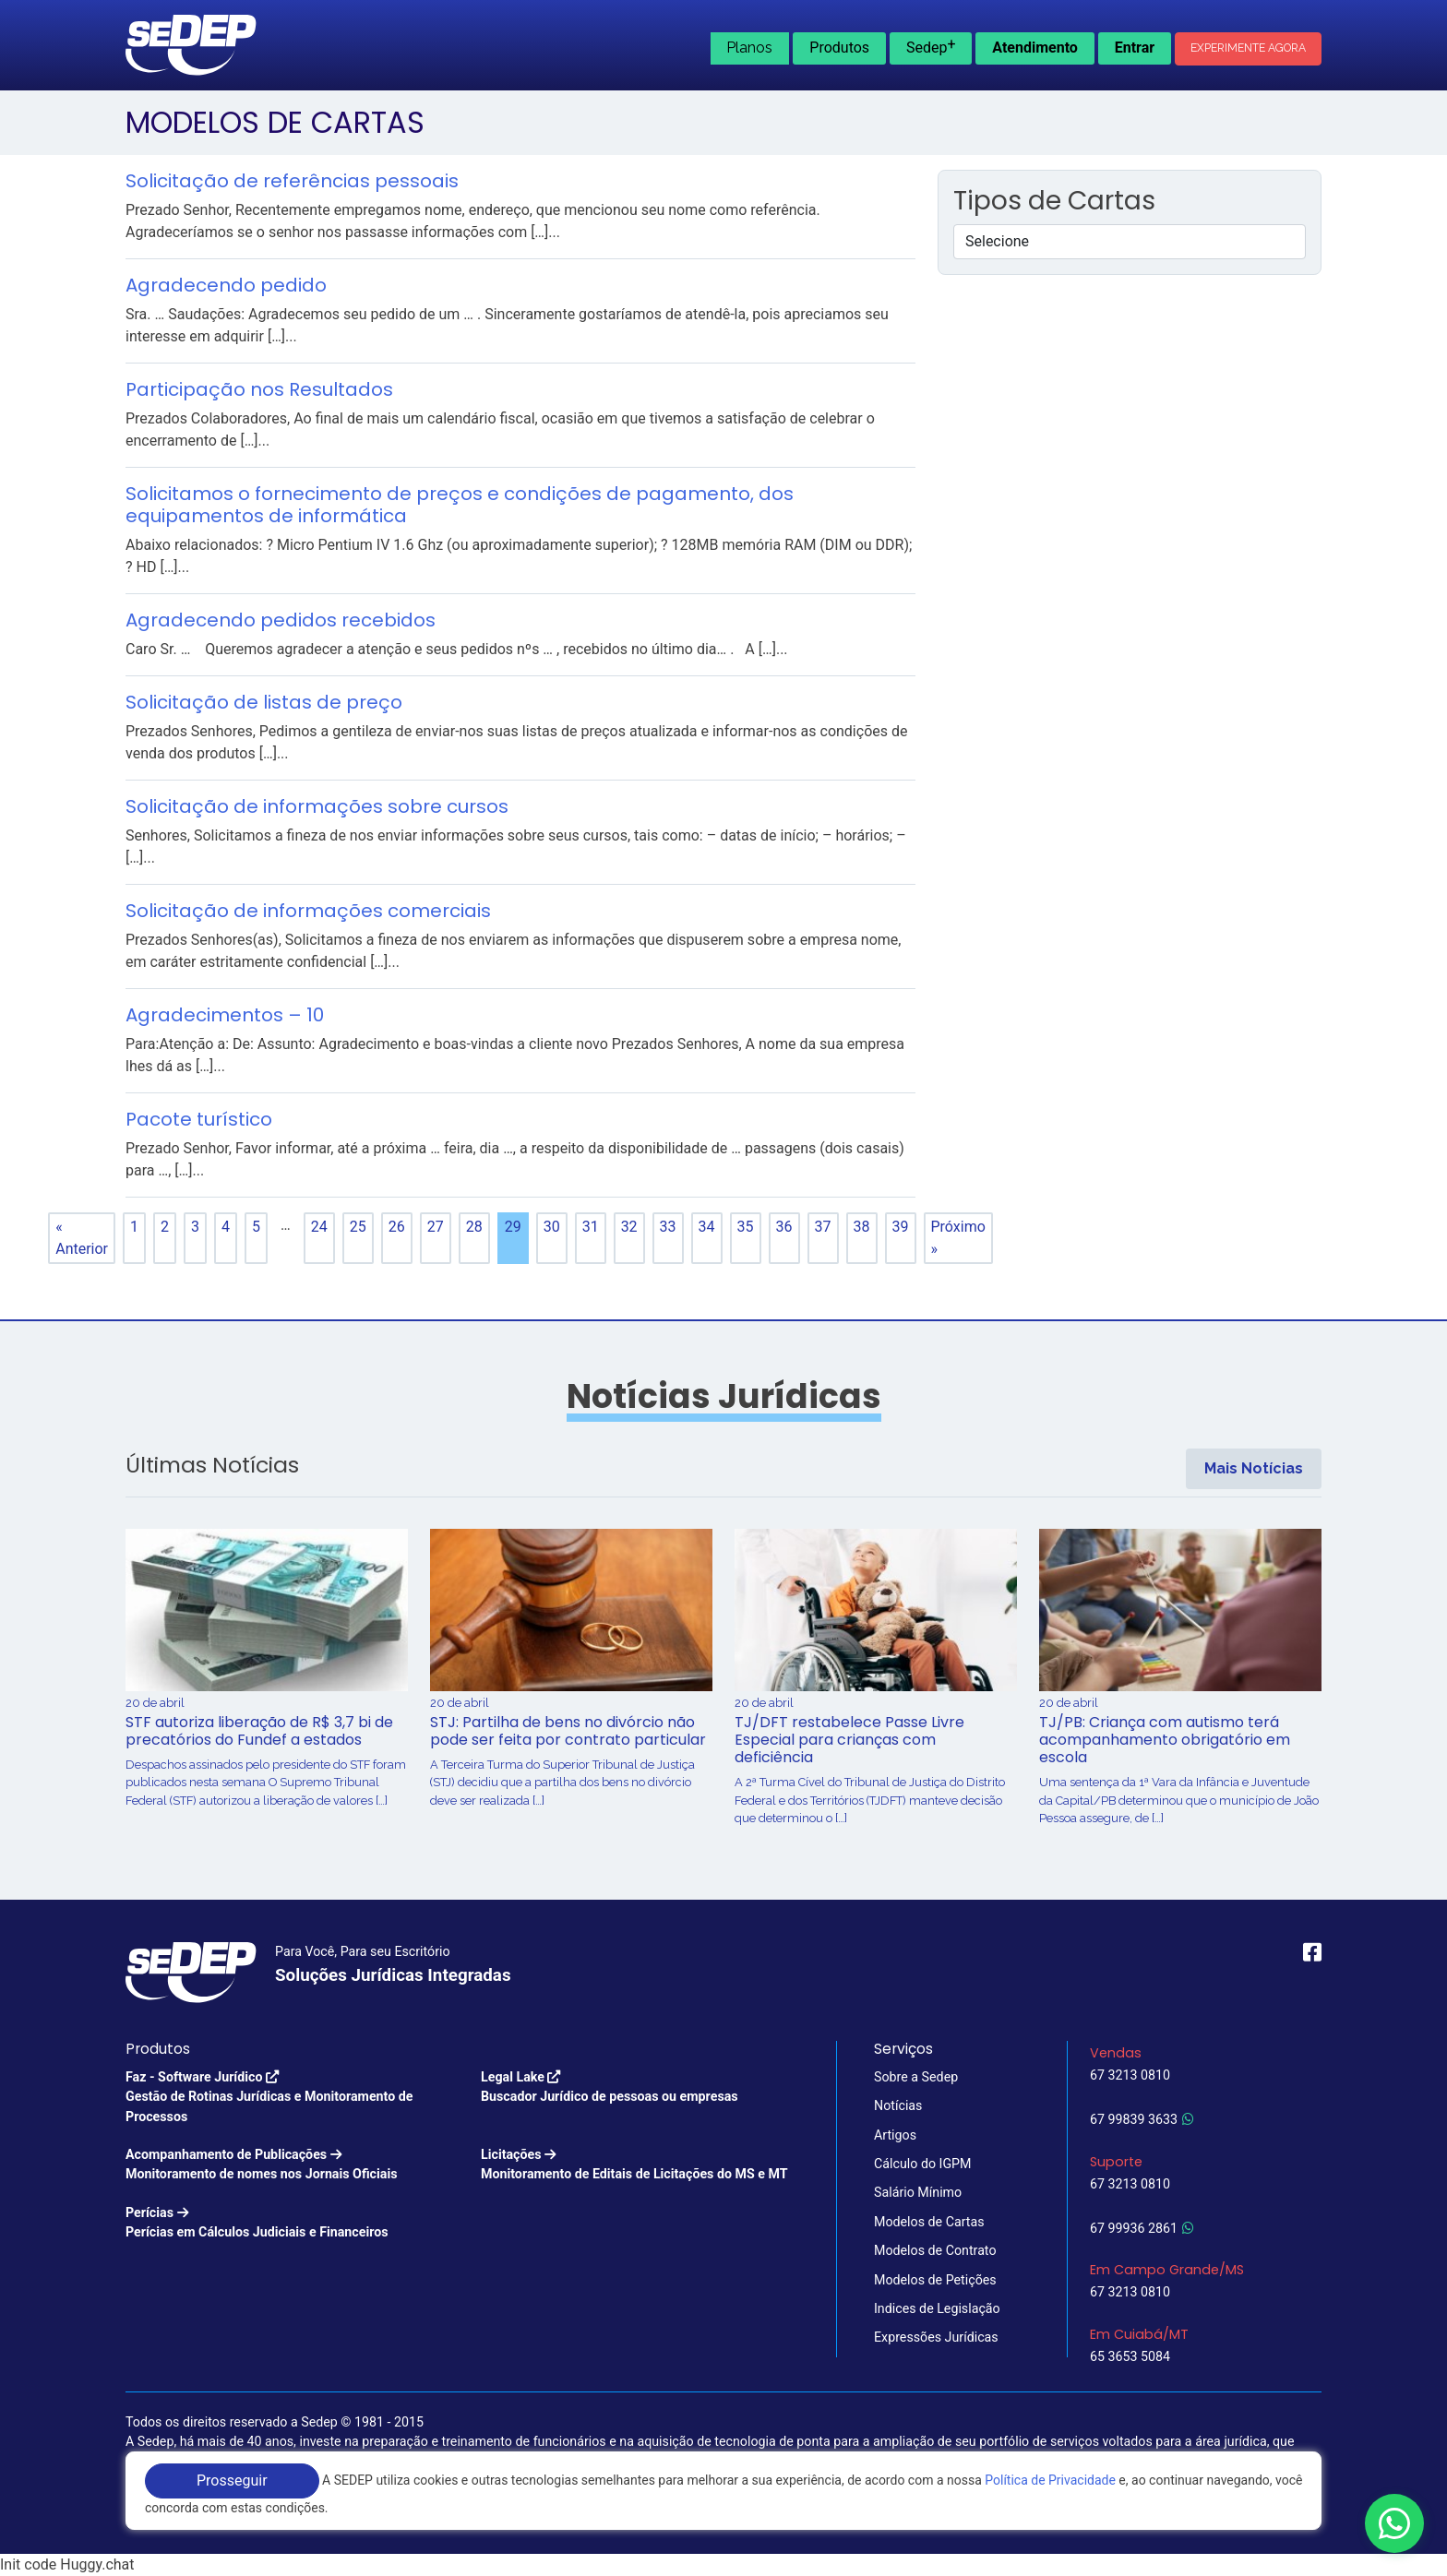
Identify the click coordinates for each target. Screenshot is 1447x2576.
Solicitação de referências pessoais (292, 181)
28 (474, 1226)
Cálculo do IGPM (923, 2163)
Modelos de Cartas (929, 2221)
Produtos (839, 47)
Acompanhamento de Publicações (261, 2166)
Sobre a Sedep (916, 2076)
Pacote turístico (199, 1119)
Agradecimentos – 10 (225, 1015)
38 (862, 1226)
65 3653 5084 (1130, 2356)
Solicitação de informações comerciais (308, 911)
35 (745, 1226)
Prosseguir (232, 2480)
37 (823, 1226)
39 (900, 1226)
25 (358, 1226)
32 (629, 1226)
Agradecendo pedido (226, 285)
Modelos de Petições (935, 2279)
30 (552, 1226)
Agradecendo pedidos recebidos (281, 620)
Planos (749, 47)
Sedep (931, 45)
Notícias (898, 2105)
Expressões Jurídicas (936, 2337)
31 (590, 1226)
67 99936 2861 (1141, 2228)
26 (397, 1226)
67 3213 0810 (1130, 2075)
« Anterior (81, 1238)
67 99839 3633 (1141, 2119)
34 (707, 1226)
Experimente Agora (1248, 48)
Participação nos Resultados (259, 389)
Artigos (895, 2135)
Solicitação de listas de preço (264, 702)
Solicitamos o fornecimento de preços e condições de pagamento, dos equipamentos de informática (460, 505)
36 (784, 1226)
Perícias (257, 2224)
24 (319, 1226)
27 (435, 1226)
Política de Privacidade (1050, 2480)
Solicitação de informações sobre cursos (317, 806)
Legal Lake (609, 2088)
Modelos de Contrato (935, 2250)
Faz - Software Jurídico (292, 2098)
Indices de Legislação (937, 2308)
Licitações (634, 2166)
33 (668, 1226)
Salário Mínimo (918, 2192)
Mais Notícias (1253, 1468)
